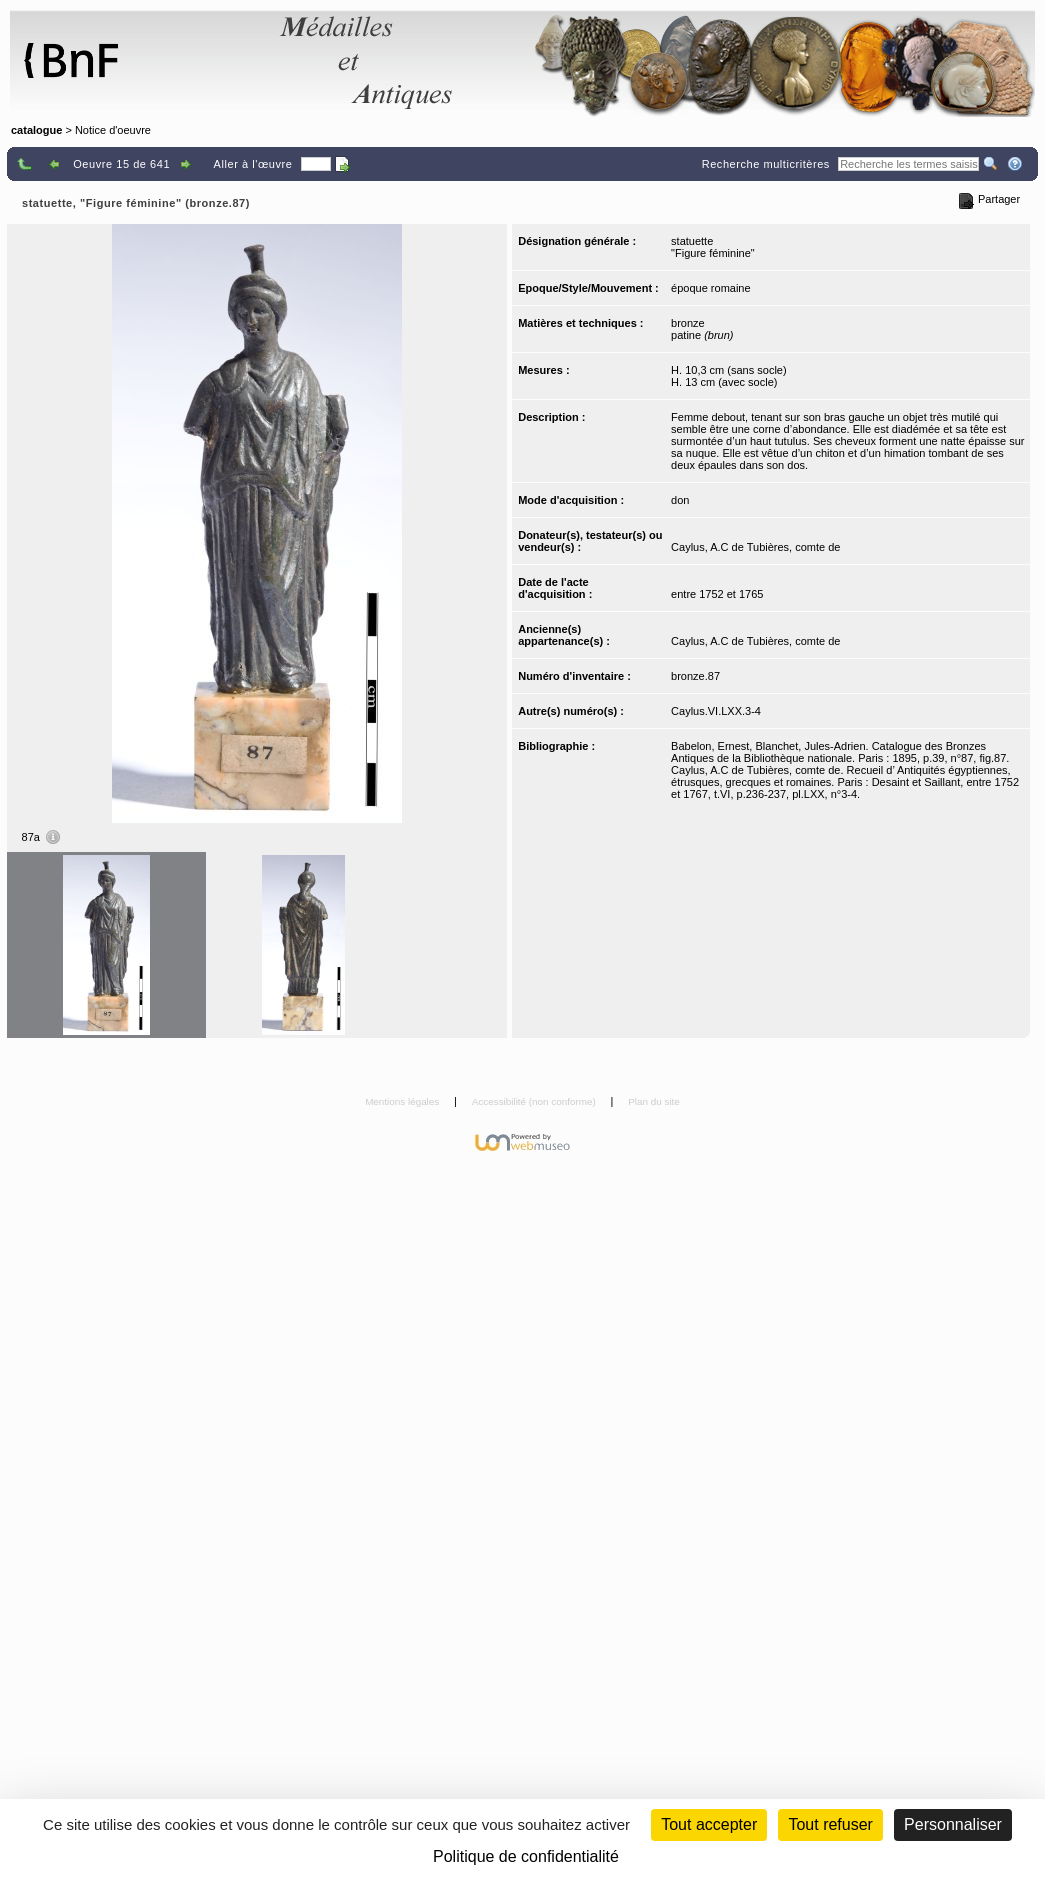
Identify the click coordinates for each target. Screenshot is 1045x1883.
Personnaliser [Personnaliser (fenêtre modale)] (953, 1824)
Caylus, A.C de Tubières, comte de (755, 547)
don (680, 500)
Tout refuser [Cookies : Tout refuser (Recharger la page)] (830, 1824)
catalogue (36, 130)
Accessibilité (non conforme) (535, 1101)
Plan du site (654, 1101)
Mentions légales (403, 1101)
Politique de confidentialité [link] (526, 1856)
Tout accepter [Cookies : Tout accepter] (709, 1824)
